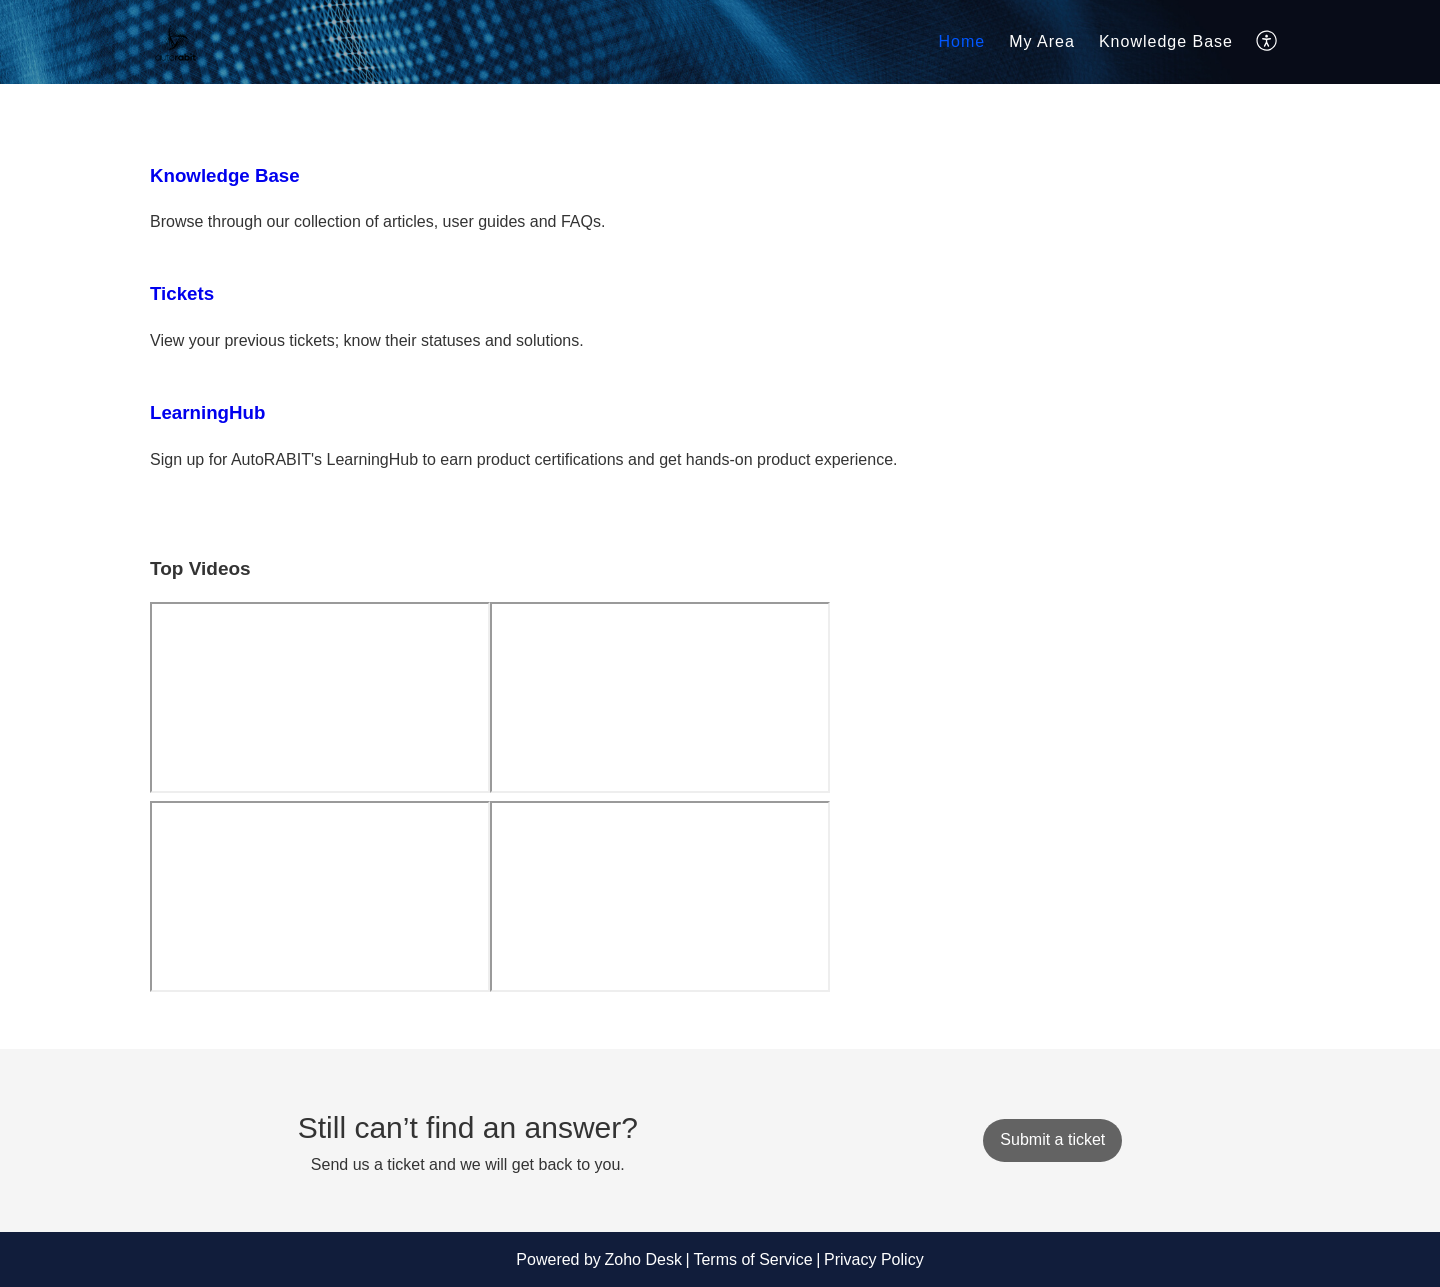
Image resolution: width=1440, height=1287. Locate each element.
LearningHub (207, 412)
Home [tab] (962, 41)
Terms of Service (752, 1259)
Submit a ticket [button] (1052, 1139)
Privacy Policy (874, 1259)
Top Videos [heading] (200, 568)
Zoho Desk (643, 1259)
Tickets (182, 293)
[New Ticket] (1052, 1139)
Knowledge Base (1166, 41)
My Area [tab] (1042, 41)
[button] (1267, 42)
